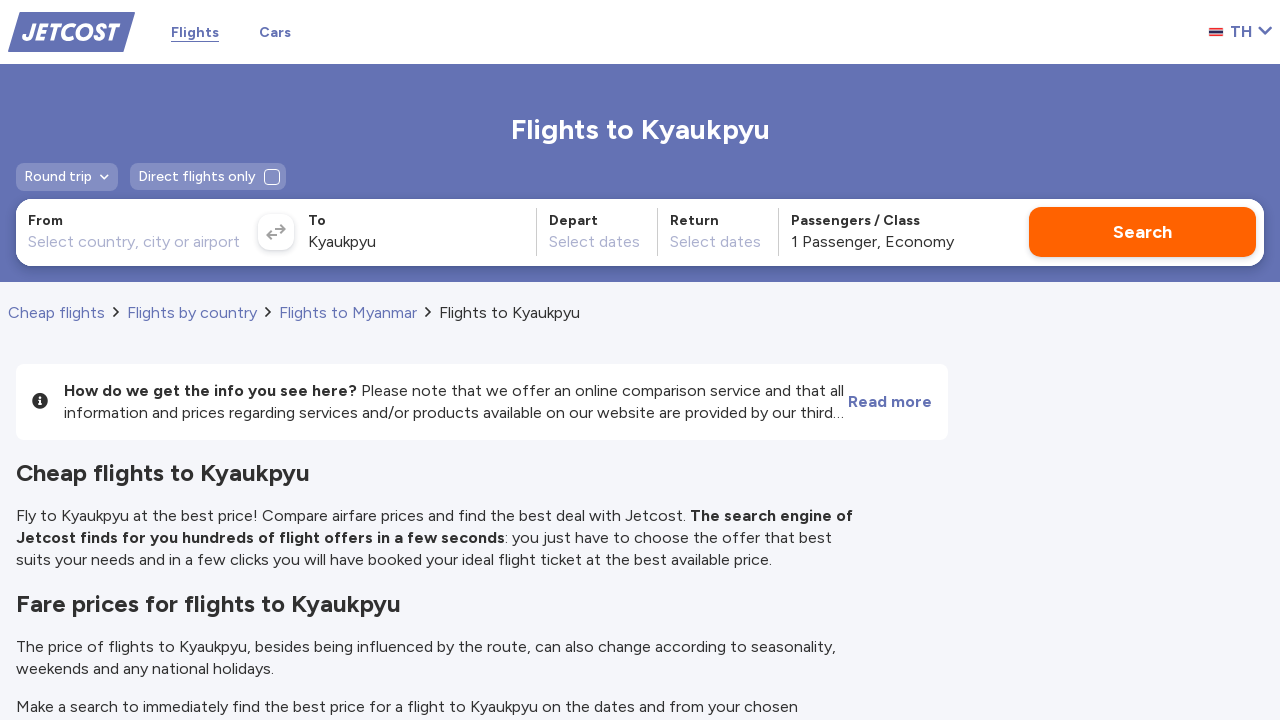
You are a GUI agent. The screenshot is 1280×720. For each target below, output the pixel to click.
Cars (275, 32)
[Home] (71, 30)
